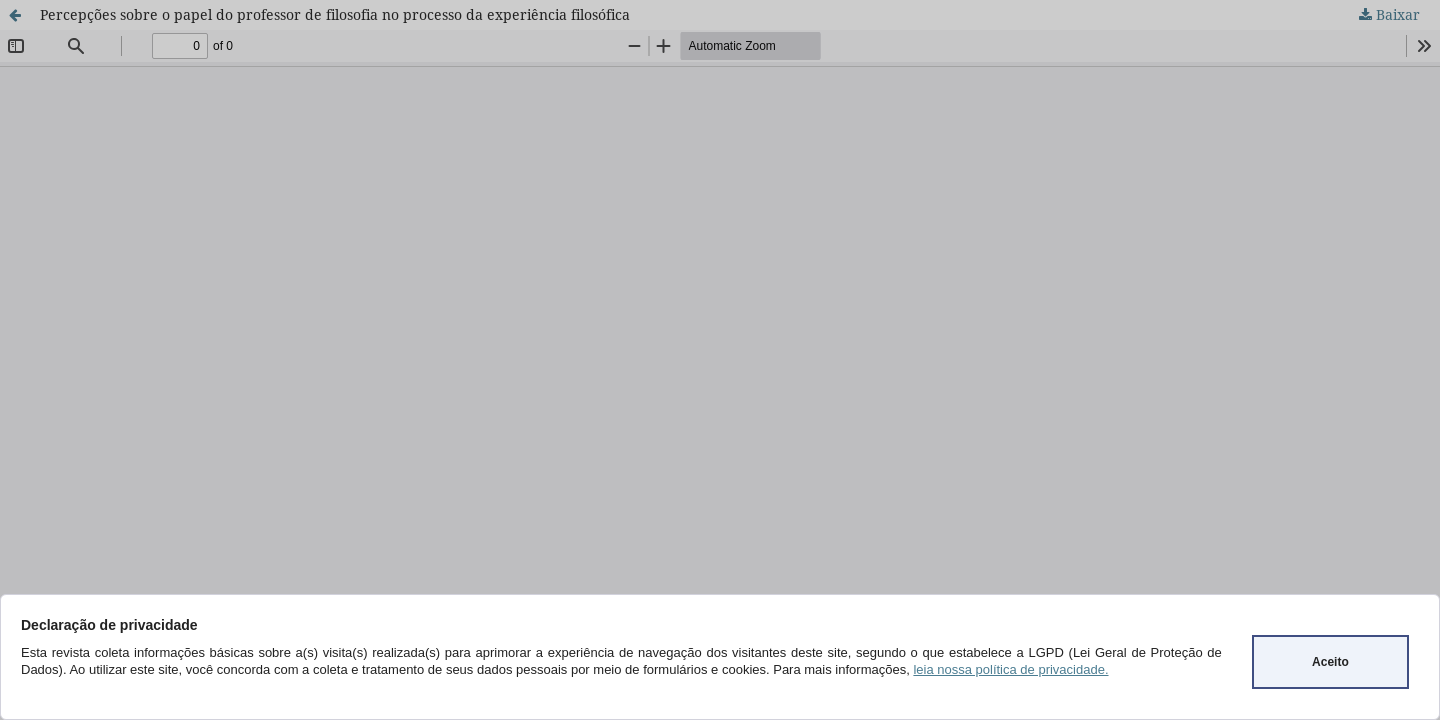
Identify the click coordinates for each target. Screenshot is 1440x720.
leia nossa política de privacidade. (1010, 669)
